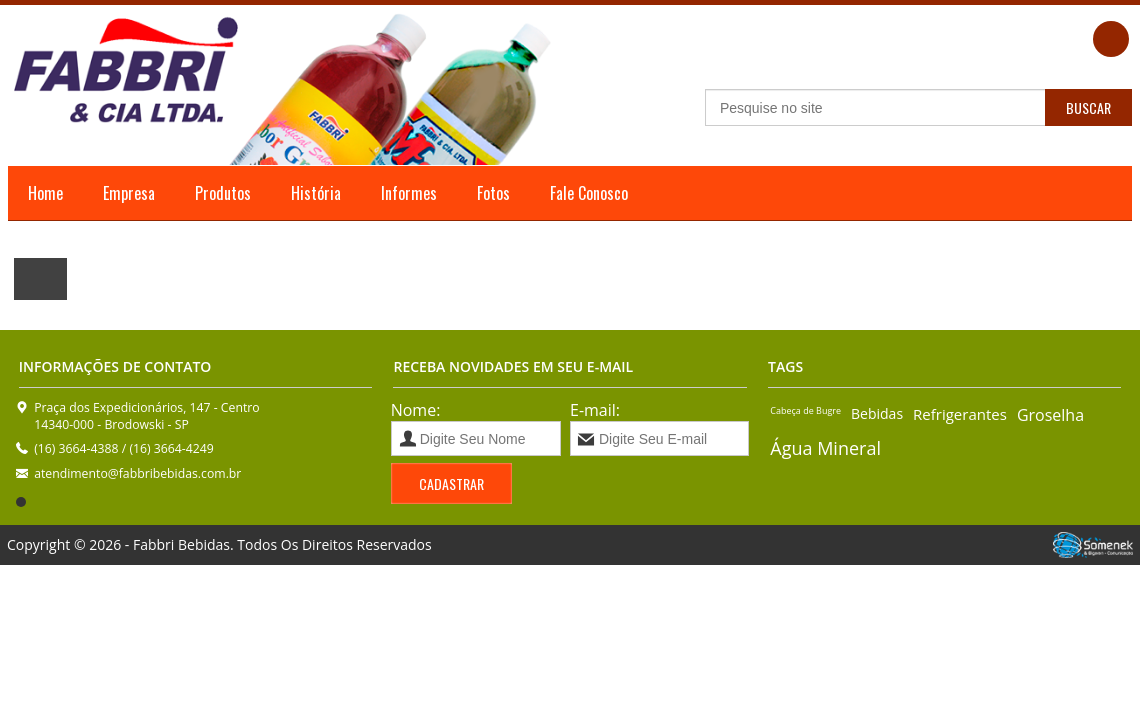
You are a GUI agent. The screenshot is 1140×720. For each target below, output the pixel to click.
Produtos (223, 193)
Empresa (129, 193)
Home (45, 193)
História (316, 193)
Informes (409, 193)
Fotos (493, 193)
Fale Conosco (589, 193)
